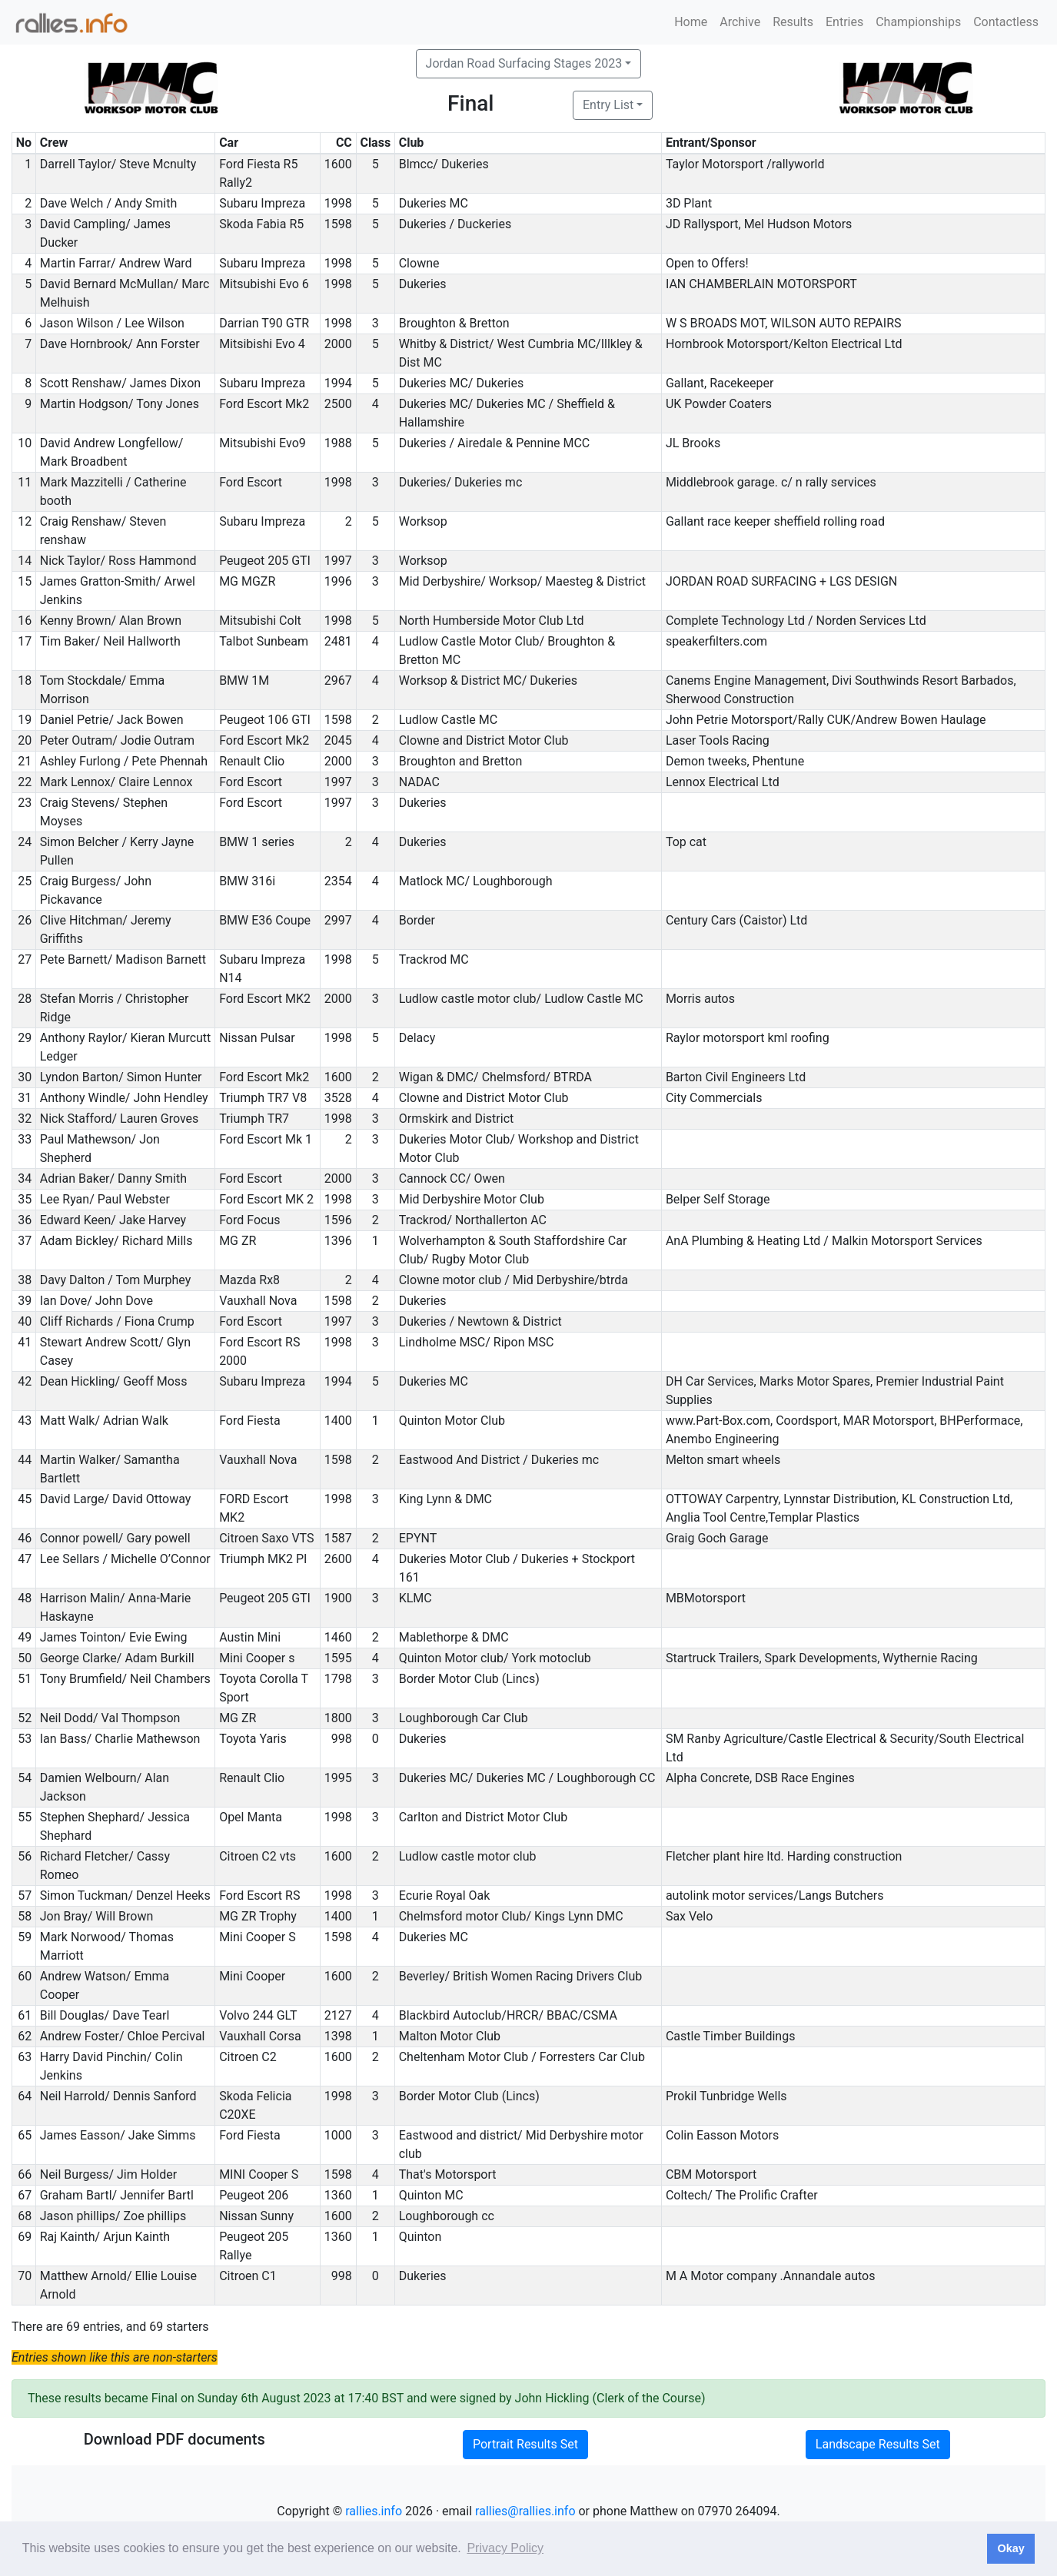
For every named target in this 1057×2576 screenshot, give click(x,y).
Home (690, 22)
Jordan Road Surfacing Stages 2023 (524, 63)
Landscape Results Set (878, 2444)
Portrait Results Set (525, 2444)
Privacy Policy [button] (505, 2547)
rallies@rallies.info (525, 2511)
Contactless (1006, 22)
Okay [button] (1010, 2548)
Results (793, 22)
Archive (740, 22)
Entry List (608, 105)
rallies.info (373, 2511)
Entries (844, 22)
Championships (918, 22)
